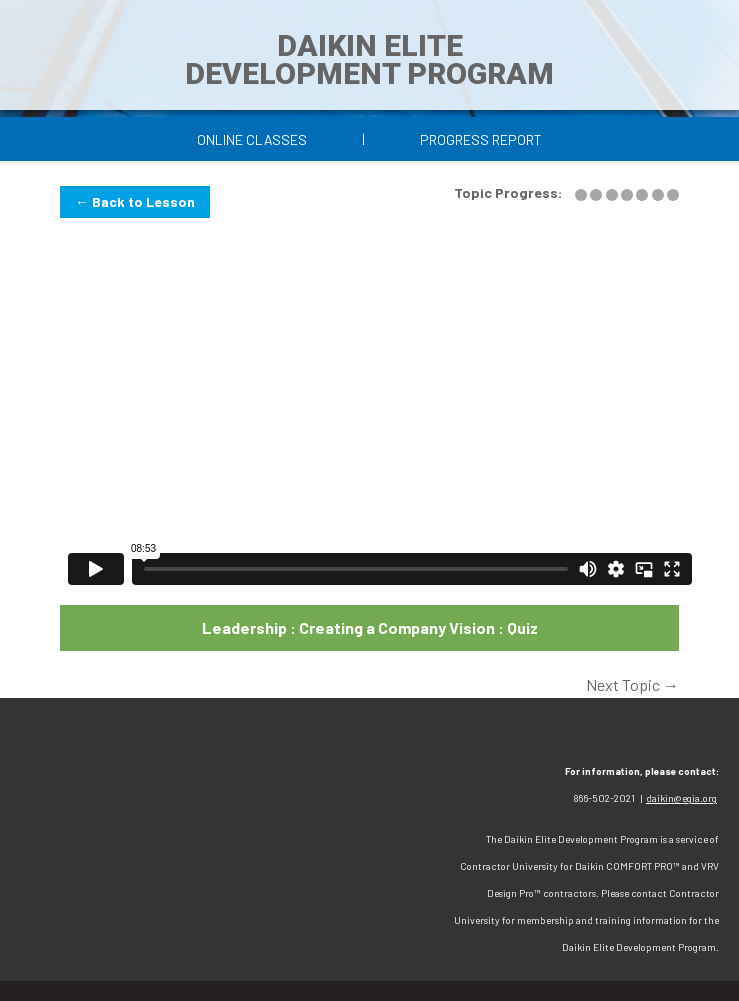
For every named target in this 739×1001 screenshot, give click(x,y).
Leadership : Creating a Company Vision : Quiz (370, 627)
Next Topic (632, 684)
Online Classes (252, 139)
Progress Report (481, 139)
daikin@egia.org (681, 798)
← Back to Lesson (135, 201)
